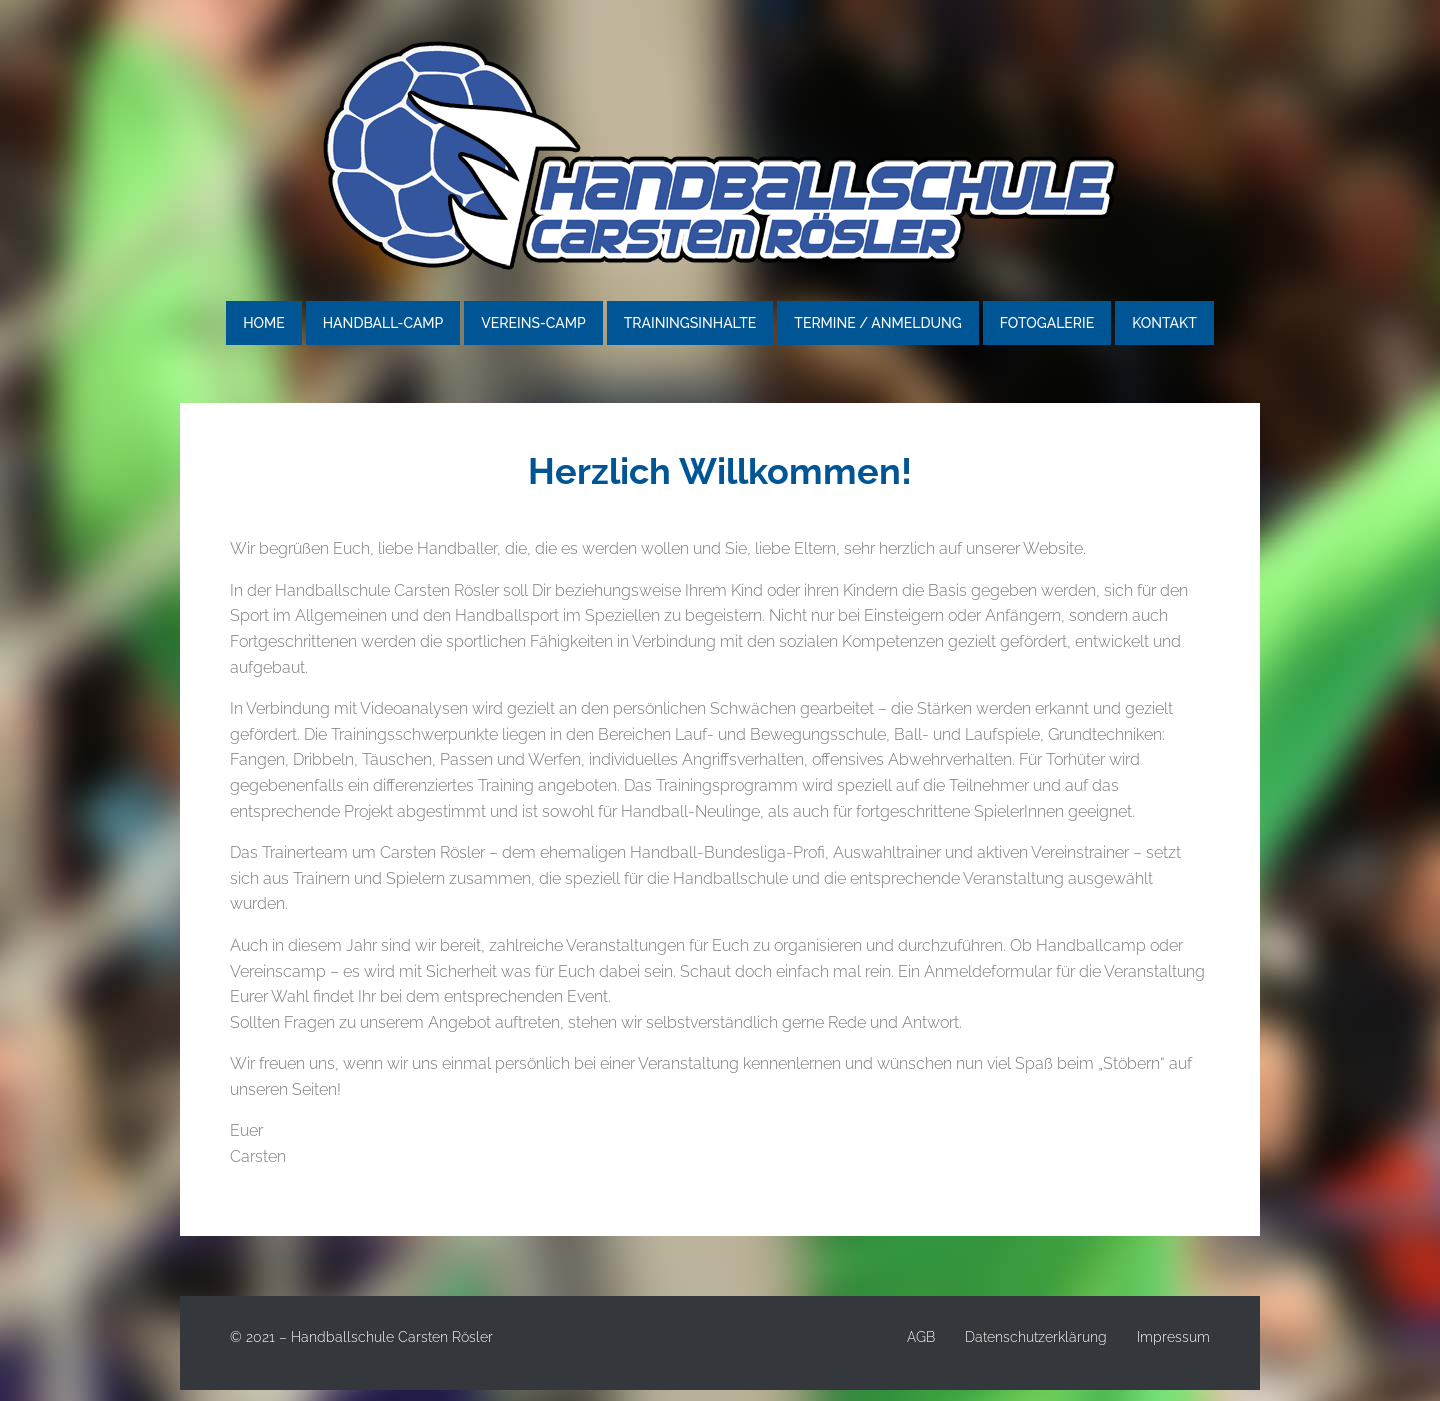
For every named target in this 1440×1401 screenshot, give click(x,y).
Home (264, 323)
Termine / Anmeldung (877, 323)
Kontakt (1164, 323)
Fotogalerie (1047, 323)
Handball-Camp (383, 323)
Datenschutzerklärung (1036, 1337)
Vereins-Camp (533, 323)
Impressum (1173, 1337)
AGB (921, 1337)
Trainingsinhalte (690, 323)
